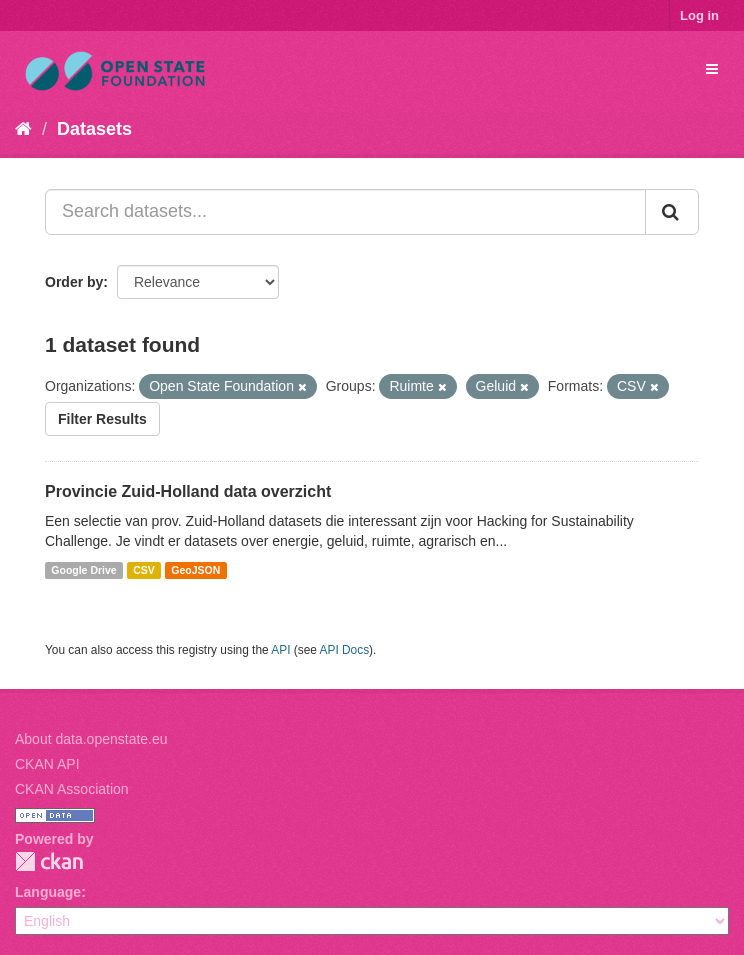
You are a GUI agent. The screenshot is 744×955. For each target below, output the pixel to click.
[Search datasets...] (345, 212)
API (280, 650)
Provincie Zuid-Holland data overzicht (188, 491)
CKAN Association (72, 789)
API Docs (345, 650)
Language (48, 892)
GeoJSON (195, 570)
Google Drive (83, 570)
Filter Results (102, 419)
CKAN (49, 861)
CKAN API (47, 764)
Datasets (94, 129)
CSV (144, 570)
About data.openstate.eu (91, 739)
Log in (699, 15)
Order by (74, 282)
